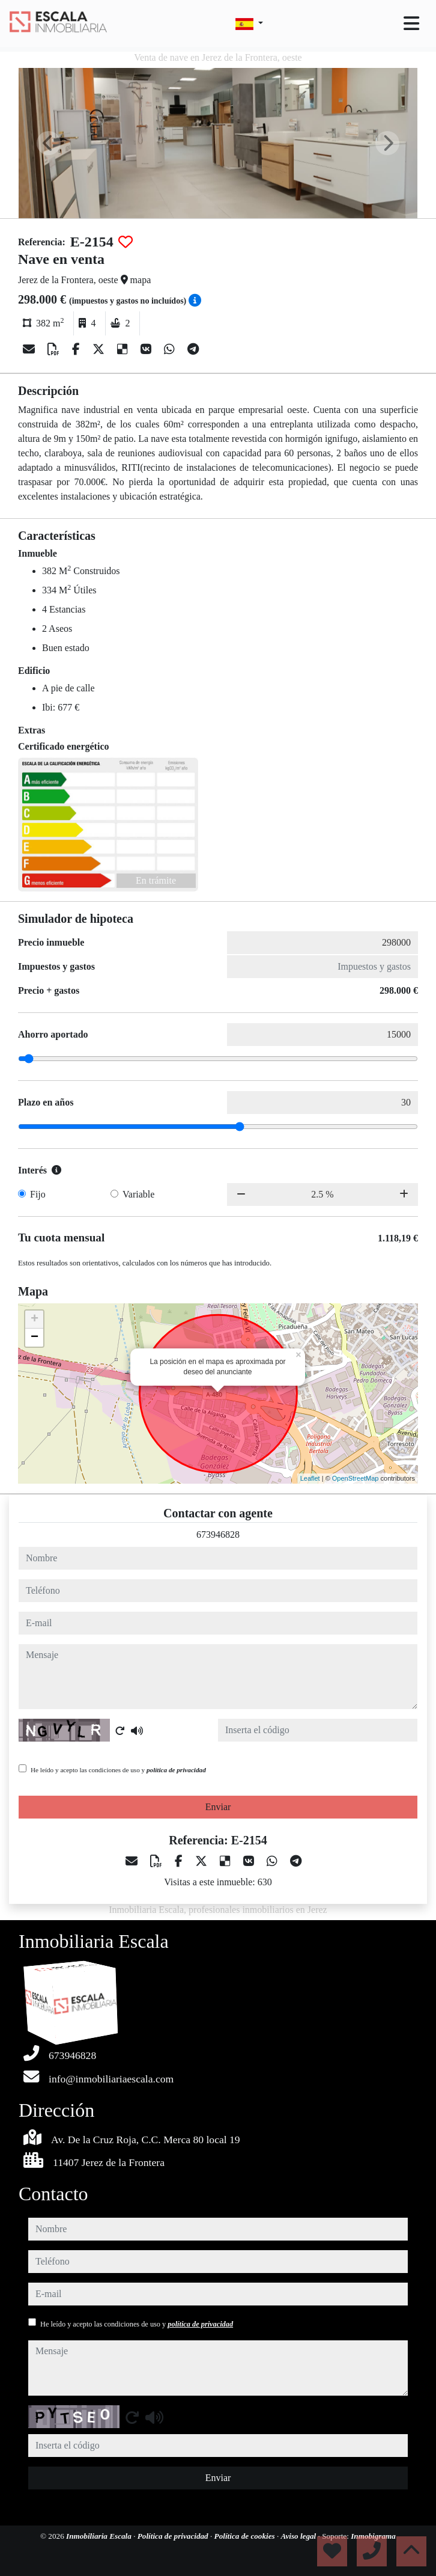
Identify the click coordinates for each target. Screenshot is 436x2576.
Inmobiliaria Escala (99, 2536)
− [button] (34, 1338)
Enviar (218, 1807)
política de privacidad (176, 1769)
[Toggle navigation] (411, 23)
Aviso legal (299, 2536)
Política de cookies (245, 2536)
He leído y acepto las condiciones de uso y (118, 1769)
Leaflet (310, 1478)
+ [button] (34, 1320)
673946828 (218, 1534)
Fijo (38, 1194)
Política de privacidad (174, 2536)
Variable (138, 1194)
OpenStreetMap (355, 1478)
